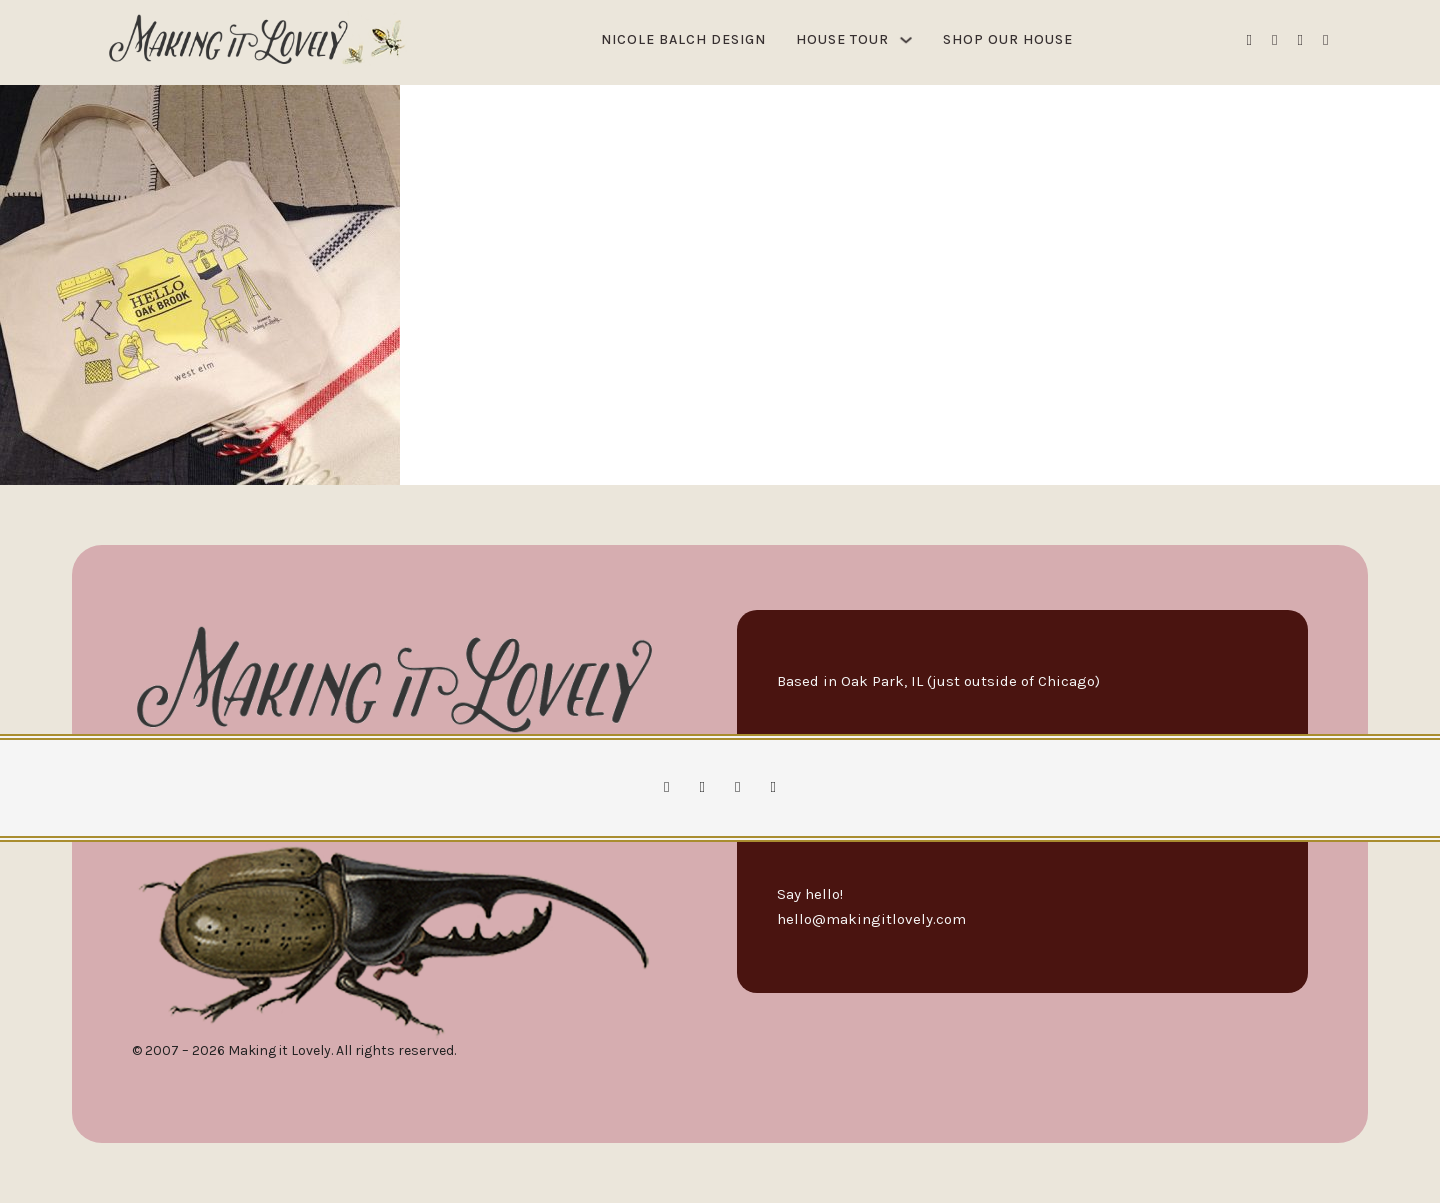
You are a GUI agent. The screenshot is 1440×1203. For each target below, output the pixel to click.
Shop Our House (1008, 39)
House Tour (842, 39)
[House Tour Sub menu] (906, 40)
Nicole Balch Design (683, 39)
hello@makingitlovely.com (871, 919)
